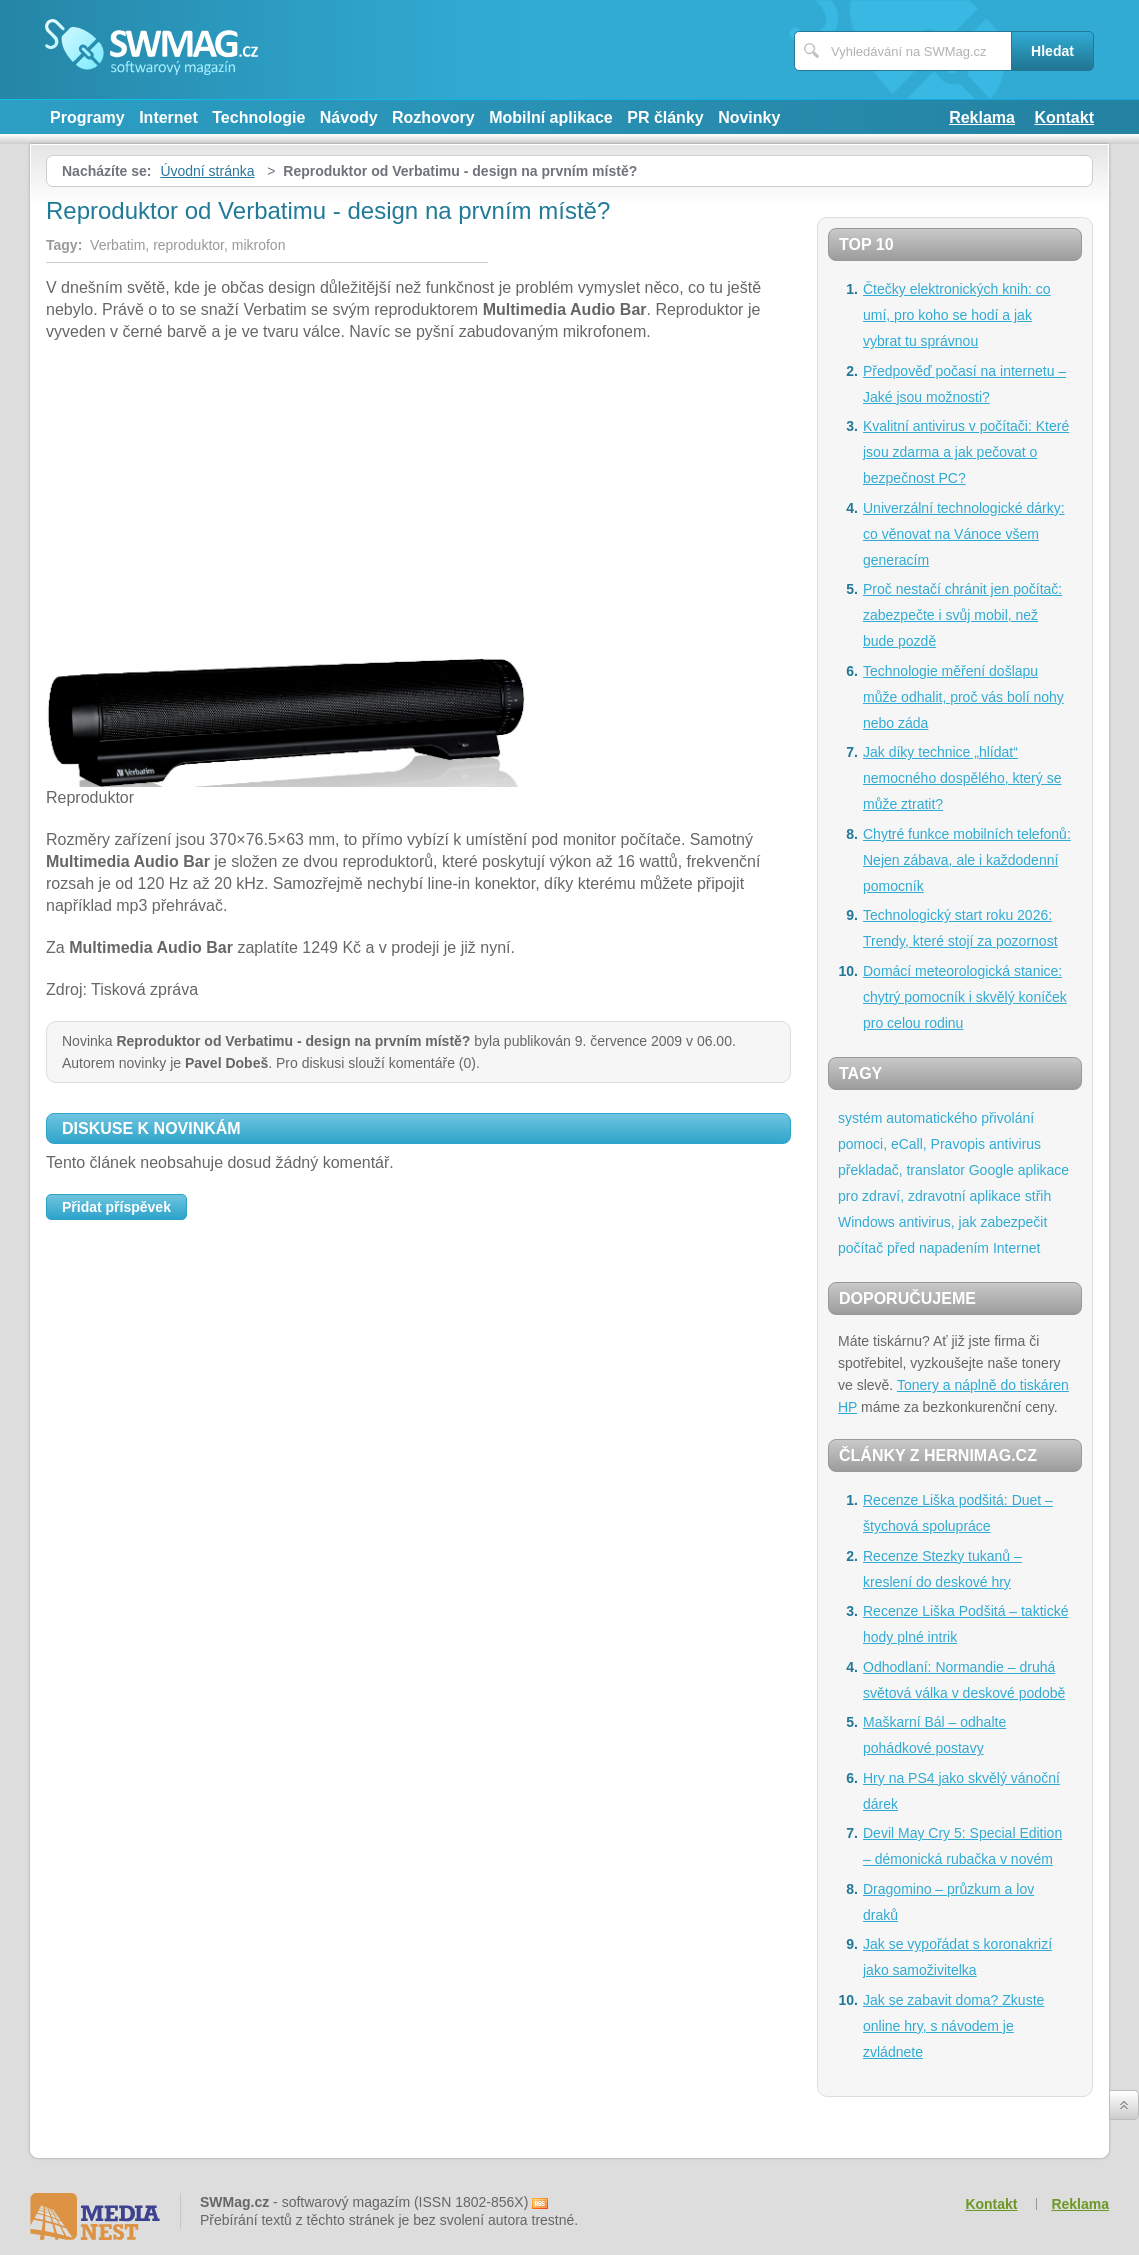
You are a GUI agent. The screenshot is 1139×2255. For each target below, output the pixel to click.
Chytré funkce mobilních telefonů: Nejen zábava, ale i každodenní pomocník (967, 860)
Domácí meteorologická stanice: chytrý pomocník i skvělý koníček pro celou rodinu (965, 997)
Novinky (749, 117)
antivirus (1015, 1144)
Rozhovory (433, 117)
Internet (168, 117)
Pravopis (958, 1144)
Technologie (258, 117)
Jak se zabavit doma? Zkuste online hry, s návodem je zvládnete (953, 2026)
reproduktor (188, 245)
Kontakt (1064, 117)
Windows (866, 1222)
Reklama (982, 117)
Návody (349, 117)
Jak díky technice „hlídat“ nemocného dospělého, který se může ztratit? (962, 778)
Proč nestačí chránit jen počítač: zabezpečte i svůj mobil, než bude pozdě (962, 615)
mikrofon (259, 245)
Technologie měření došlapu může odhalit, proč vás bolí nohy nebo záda (963, 697)
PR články (665, 117)
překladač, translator (901, 1170)
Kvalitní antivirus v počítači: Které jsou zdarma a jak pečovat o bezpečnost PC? (966, 452)
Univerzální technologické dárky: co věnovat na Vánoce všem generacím (964, 534)
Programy (87, 117)
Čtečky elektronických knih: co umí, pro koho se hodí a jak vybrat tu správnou (957, 315)
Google (991, 1170)
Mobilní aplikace (551, 117)
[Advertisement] (418, 503)
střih (1038, 1196)
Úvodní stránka (207, 171)
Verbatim (117, 245)
